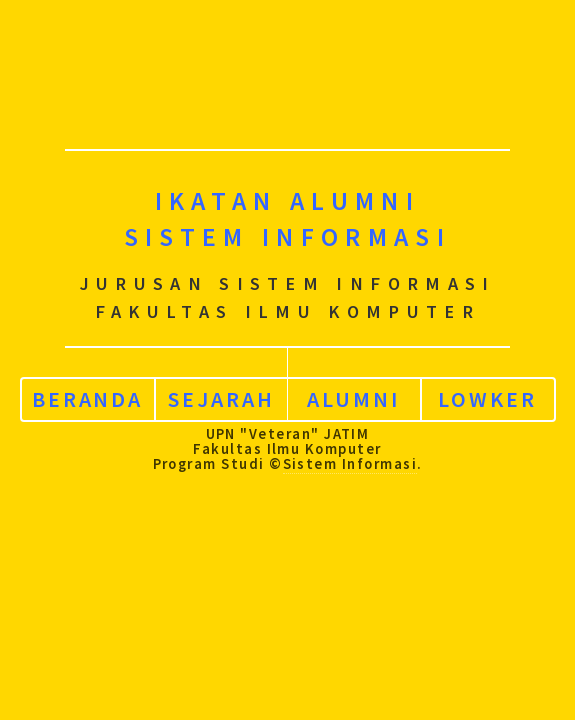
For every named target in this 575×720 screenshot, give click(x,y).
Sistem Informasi (350, 460)
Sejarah (221, 396)
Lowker (487, 396)
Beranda (88, 396)
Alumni (353, 396)
